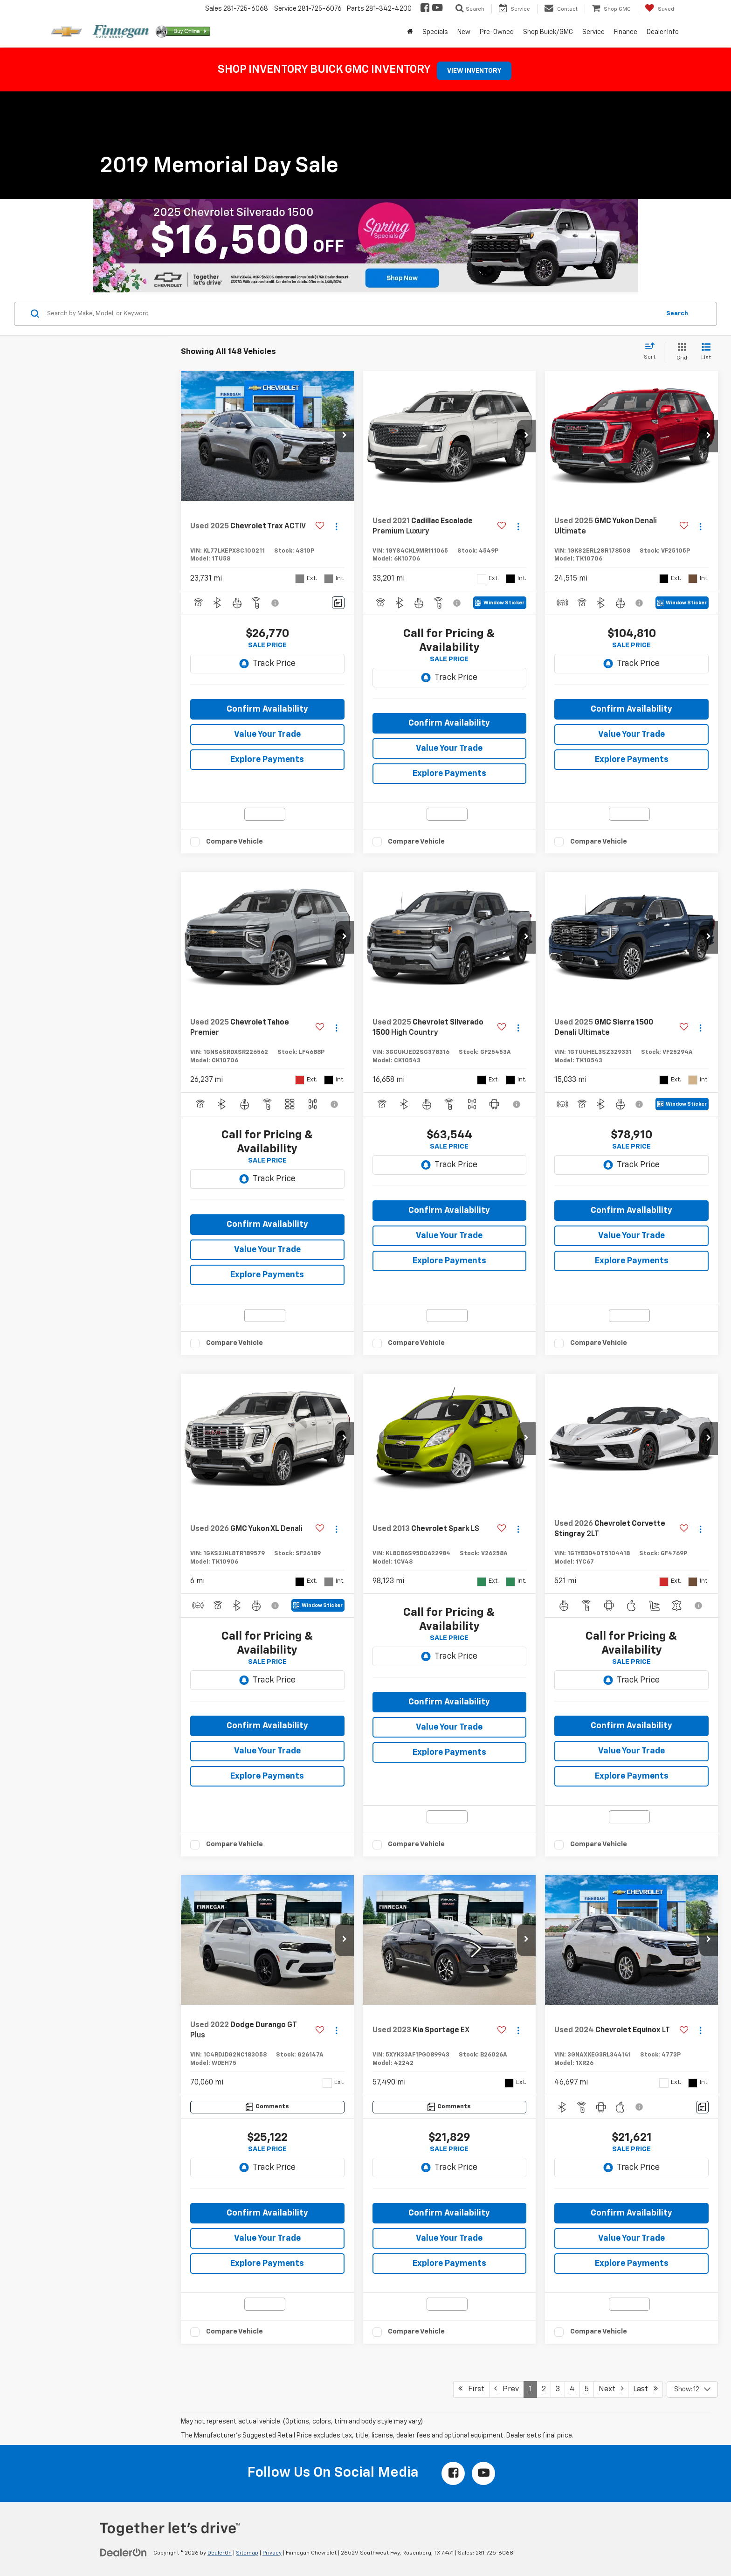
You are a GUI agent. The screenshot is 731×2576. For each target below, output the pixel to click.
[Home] (410, 32)
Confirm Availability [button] (267, 709)
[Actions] (336, 527)
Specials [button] (435, 32)
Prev (506, 2388)
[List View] (706, 352)
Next (611, 2388)
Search (677, 314)
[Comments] (338, 602)
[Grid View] (680, 352)
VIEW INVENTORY (474, 71)
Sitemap (247, 2553)
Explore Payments (267, 759)
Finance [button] (625, 32)
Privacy (272, 2553)
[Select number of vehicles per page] (692, 2389)
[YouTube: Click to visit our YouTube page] (436, 9)
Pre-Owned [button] (497, 32)
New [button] (463, 32)
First (471, 2388)
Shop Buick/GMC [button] (548, 32)
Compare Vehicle (234, 841)
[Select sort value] (652, 351)
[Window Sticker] (499, 602)
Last (645, 2388)
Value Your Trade (267, 734)
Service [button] (593, 32)
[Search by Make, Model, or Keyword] (352, 314)
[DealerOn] (123, 2552)
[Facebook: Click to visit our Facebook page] (424, 9)
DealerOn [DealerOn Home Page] (219, 2553)
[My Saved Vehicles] (659, 9)
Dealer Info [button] (663, 32)
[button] (344, 436)
